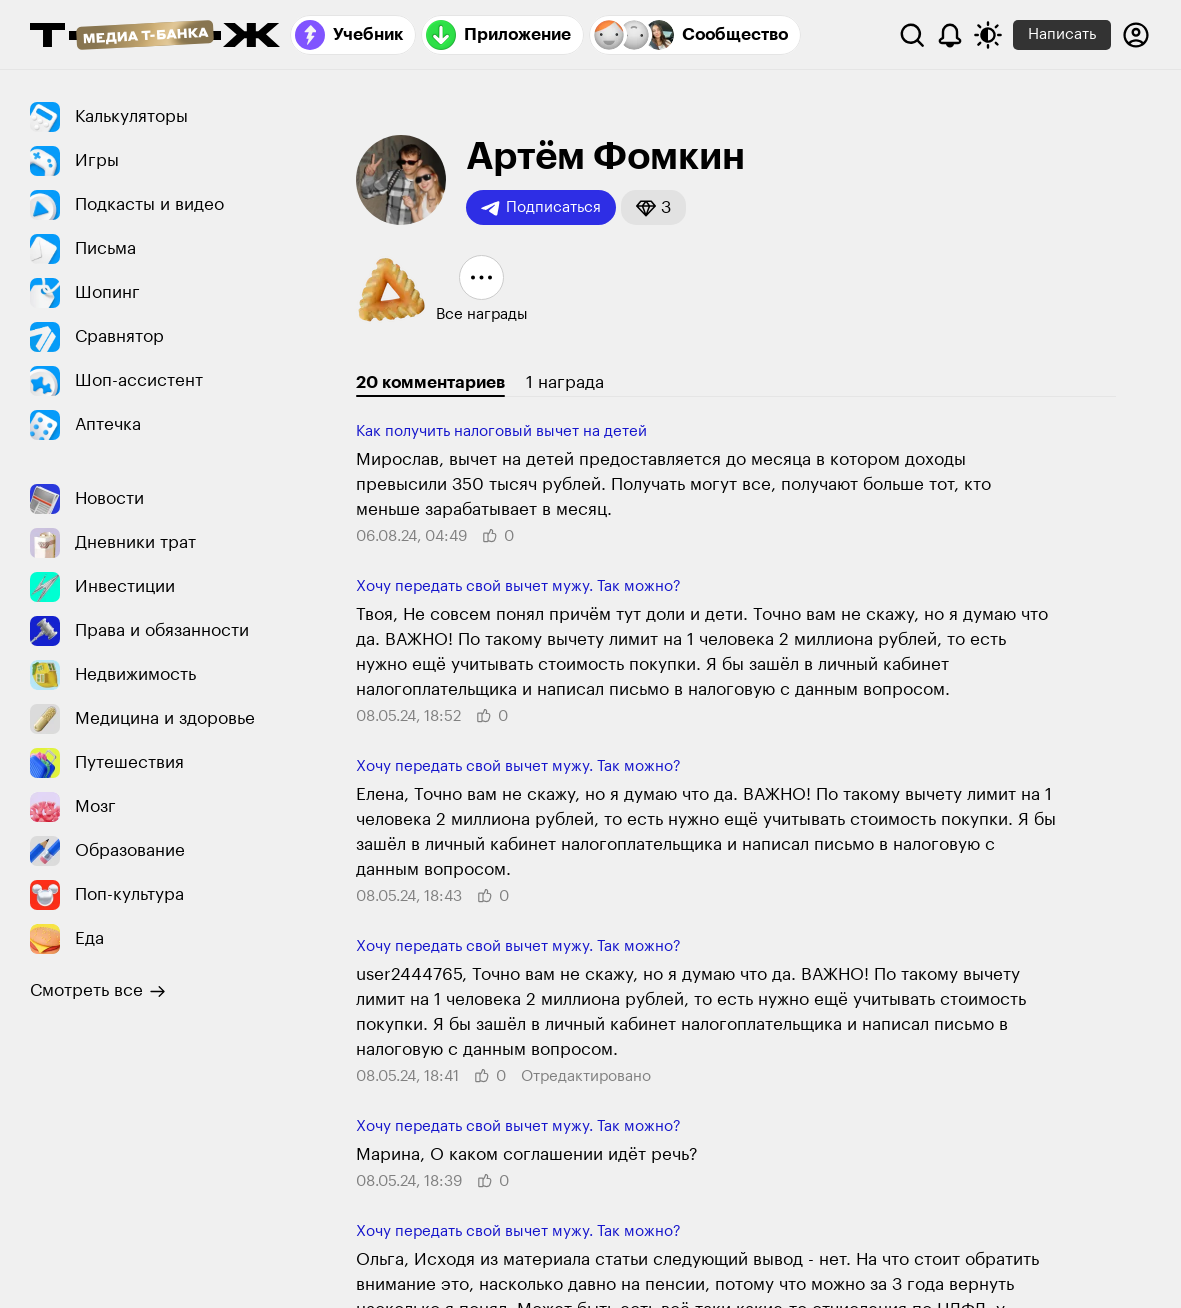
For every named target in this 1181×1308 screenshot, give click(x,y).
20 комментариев (430, 382)
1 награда (565, 382)
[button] (653, 207)
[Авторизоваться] (1136, 35)
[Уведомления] (950, 35)
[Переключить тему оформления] (988, 35)
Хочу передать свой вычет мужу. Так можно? (518, 586)
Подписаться (541, 208)
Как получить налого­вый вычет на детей (501, 431)
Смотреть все (98, 991)
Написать (1062, 34)
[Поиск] (912, 35)
